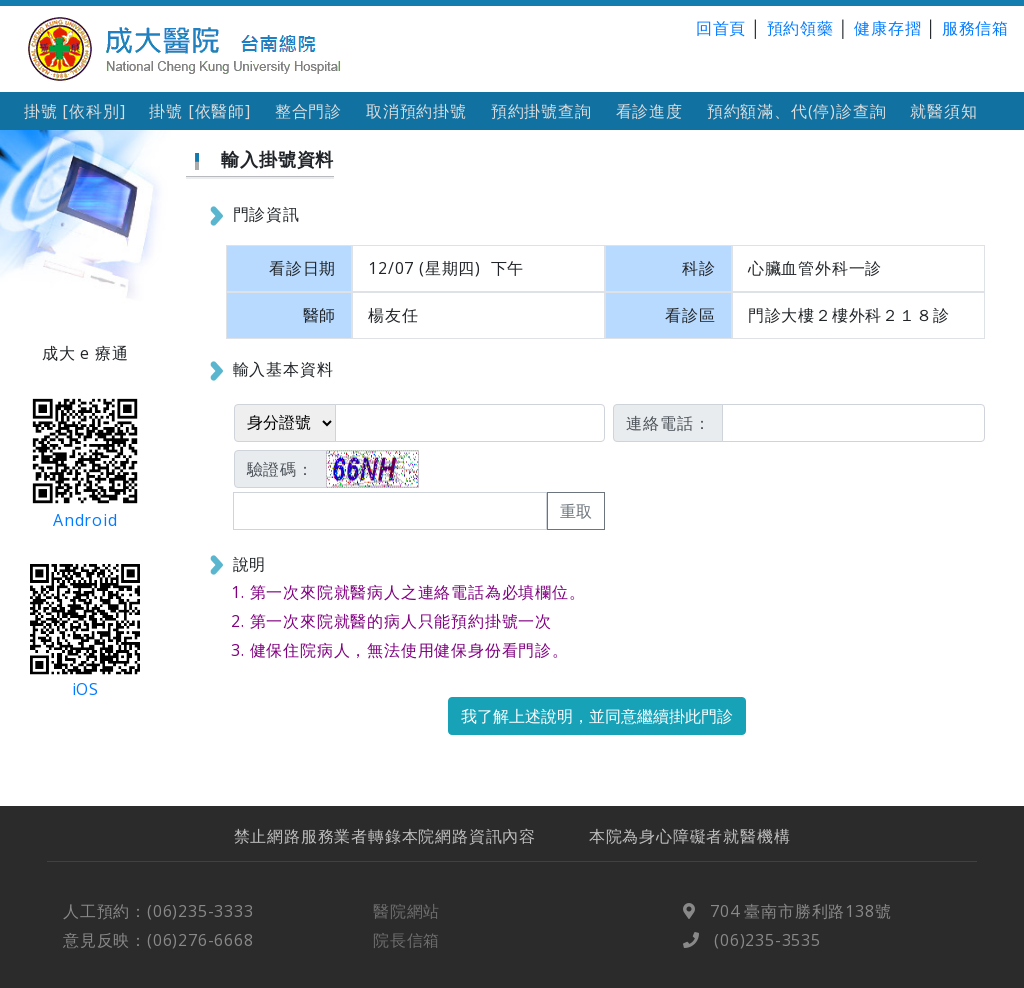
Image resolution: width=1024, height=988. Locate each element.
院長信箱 (406, 952)
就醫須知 (943, 111)
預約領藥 (800, 28)
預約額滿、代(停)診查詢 (797, 111)
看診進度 (649, 111)
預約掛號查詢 (541, 111)
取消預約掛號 (416, 111)
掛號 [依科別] (74, 111)
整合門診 (308, 111)
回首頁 (721, 28)
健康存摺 (887, 28)
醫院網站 (406, 923)
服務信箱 (975, 28)
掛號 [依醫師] (199, 111)
